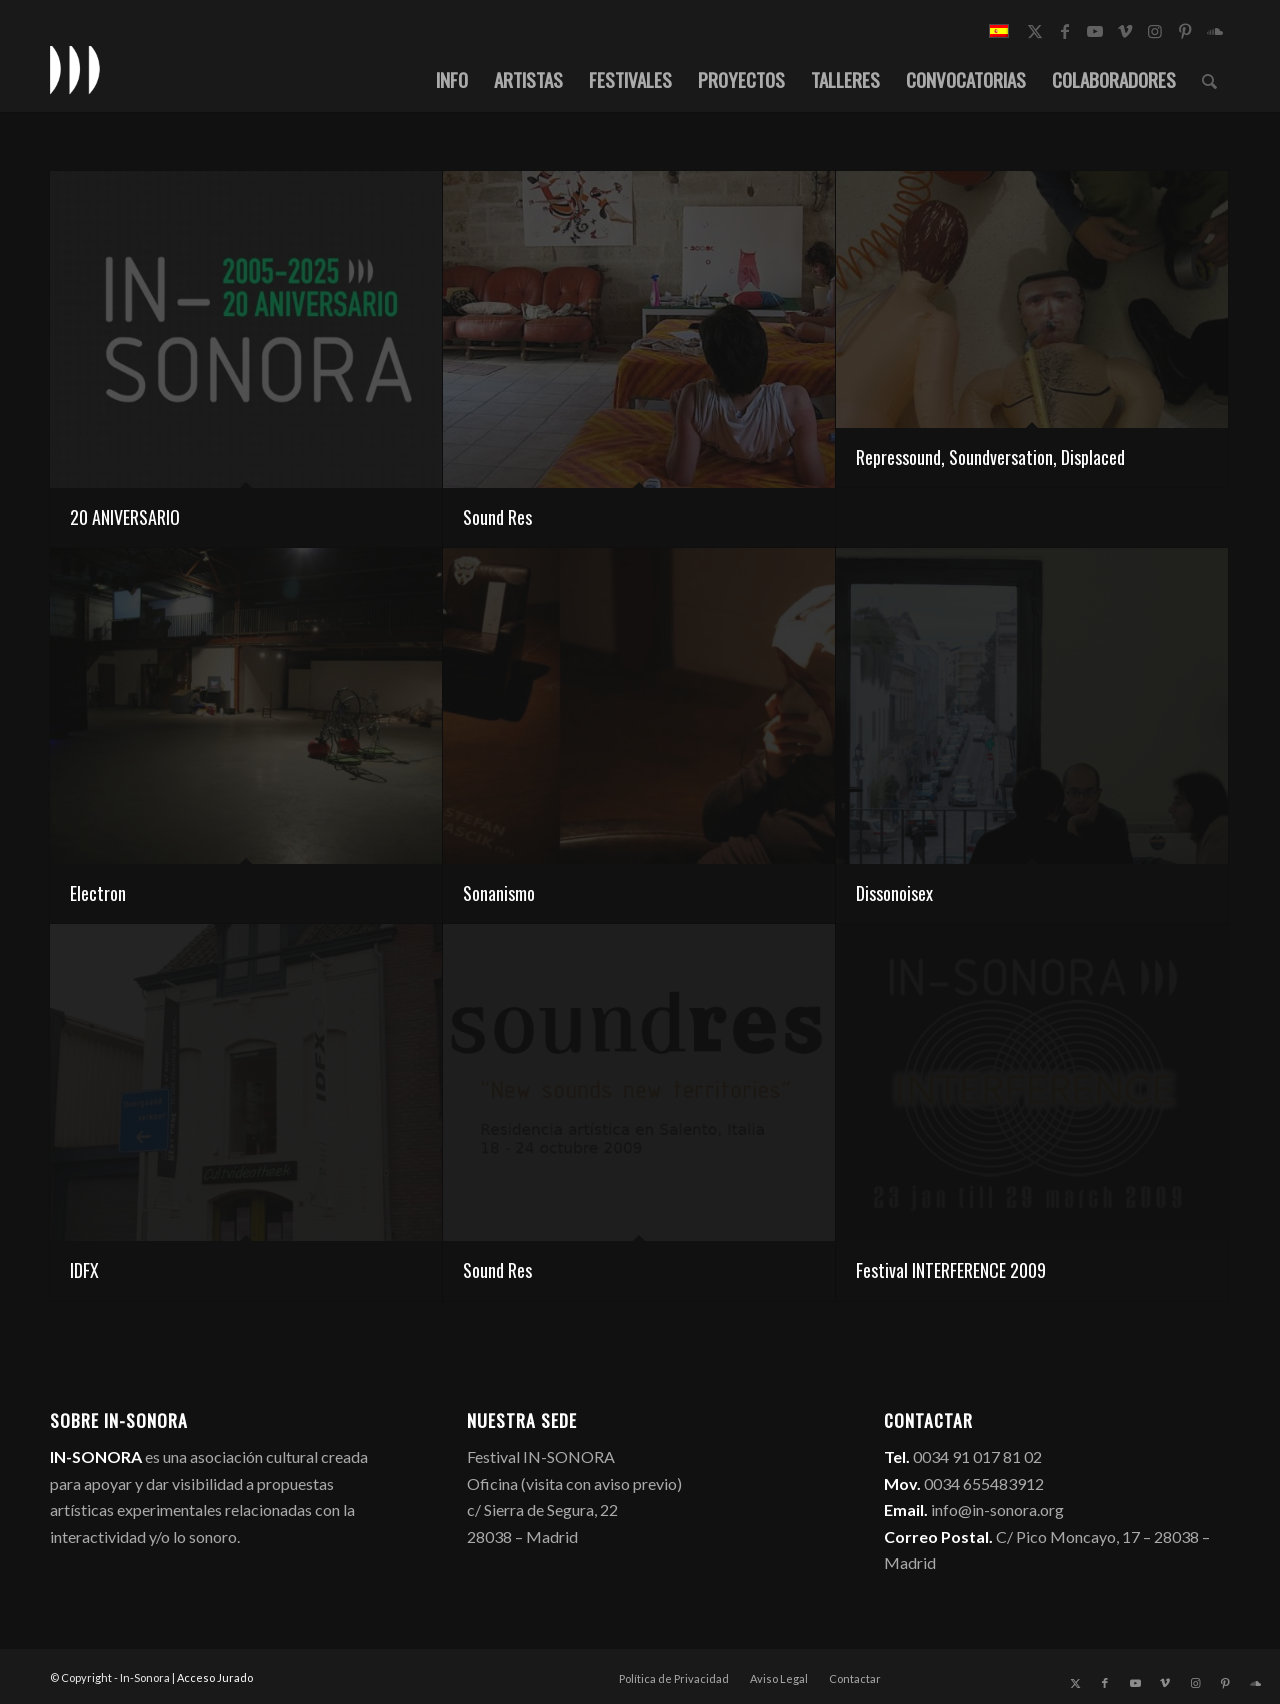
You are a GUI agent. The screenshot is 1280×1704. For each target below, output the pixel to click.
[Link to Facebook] (1065, 31)
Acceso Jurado (215, 1677)
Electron (98, 893)
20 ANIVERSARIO (125, 517)
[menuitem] (452, 79)
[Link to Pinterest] (1185, 31)
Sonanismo (499, 893)
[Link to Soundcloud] (1215, 31)
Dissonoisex (894, 893)
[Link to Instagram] (1155, 31)
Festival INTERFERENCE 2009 (951, 1270)
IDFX (84, 1270)
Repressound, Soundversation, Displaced (990, 457)
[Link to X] (1035, 31)
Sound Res (497, 517)
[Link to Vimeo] (1125, 31)
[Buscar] (1209, 79)
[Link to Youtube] (1095, 31)
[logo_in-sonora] (75, 69)
